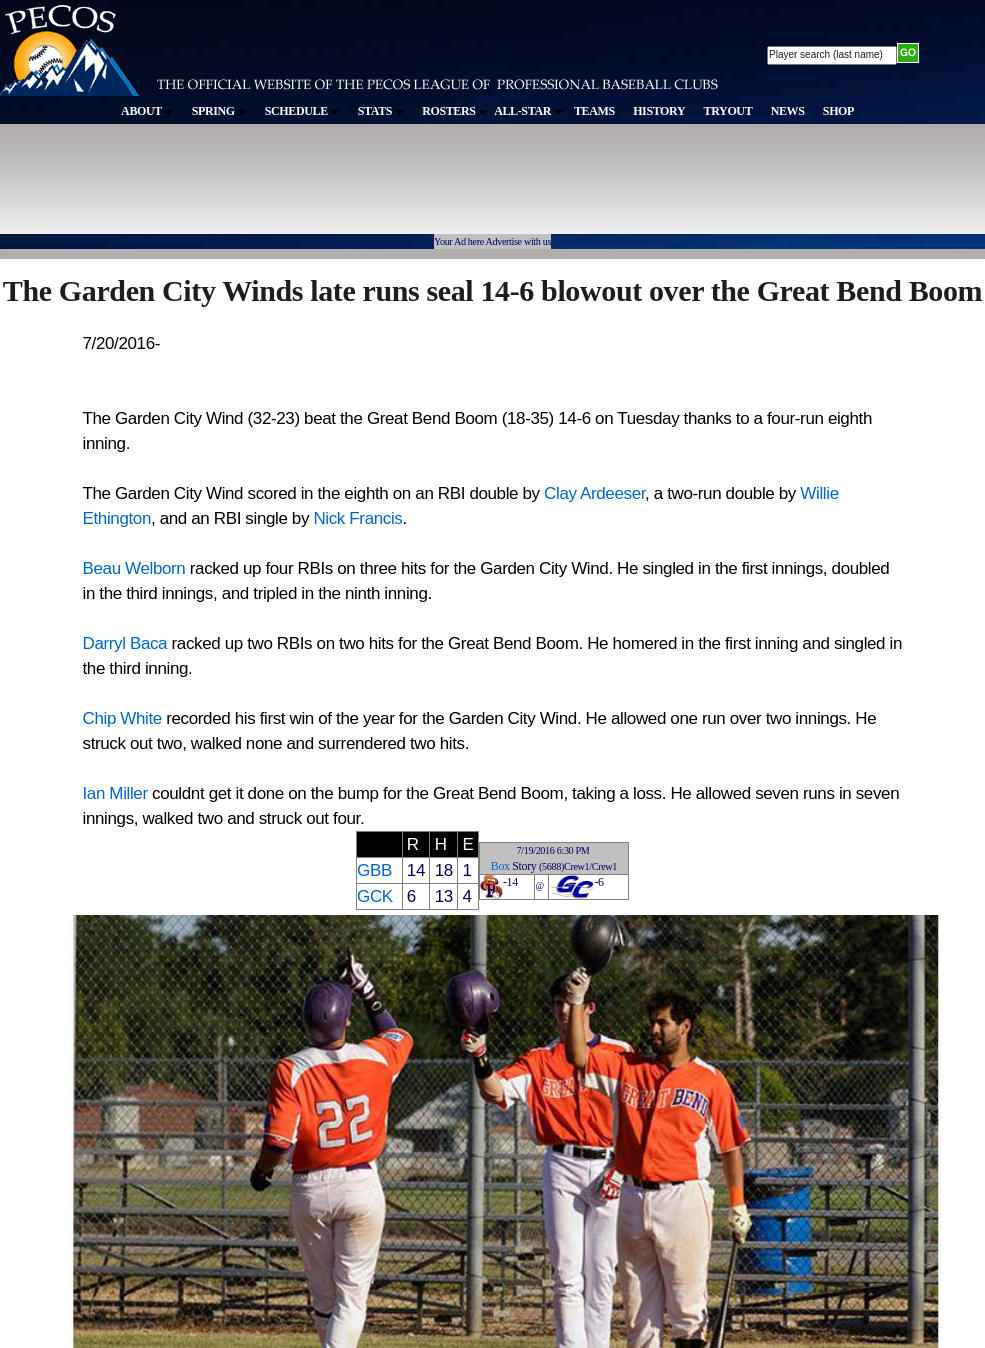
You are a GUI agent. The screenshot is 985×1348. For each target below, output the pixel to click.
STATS (381, 111)
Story (524, 866)
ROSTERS (454, 111)
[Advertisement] (368, 189)
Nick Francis (357, 518)
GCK (375, 896)
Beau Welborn (134, 568)
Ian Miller (115, 793)
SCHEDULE (302, 111)
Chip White (122, 718)
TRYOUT (728, 111)
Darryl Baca (125, 643)
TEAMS (594, 111)
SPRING (219, 111)
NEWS (788, 111)
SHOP (838, 111)
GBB (374, 870)
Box (500, 866)
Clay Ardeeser (594, 493)
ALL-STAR (528, 111)
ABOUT (147, 111)
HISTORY (659, 111)
